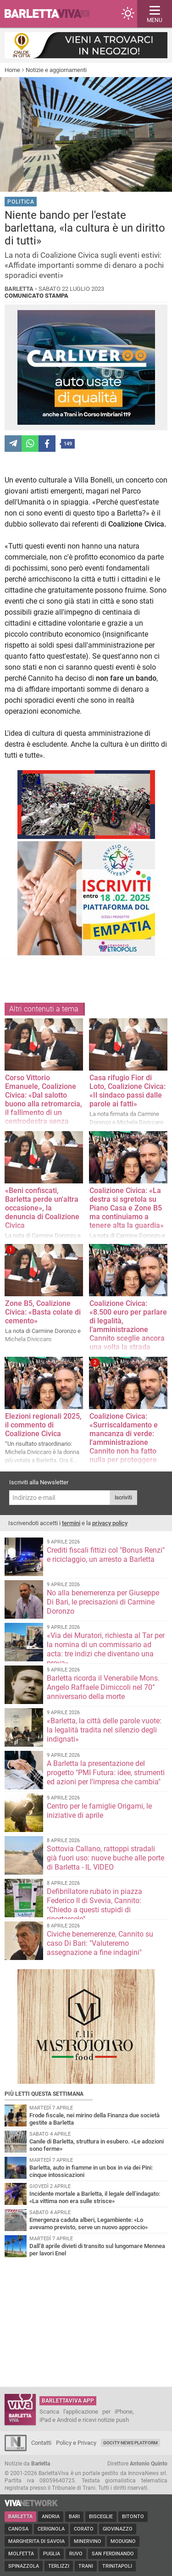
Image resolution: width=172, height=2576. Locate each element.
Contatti (41, 2442)
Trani (85, 2566)
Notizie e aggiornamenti (56, 70)
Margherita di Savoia (36, 2541)
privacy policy (110, 1523)
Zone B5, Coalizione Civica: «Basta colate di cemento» (43, 1312)
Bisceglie (101, 2517)
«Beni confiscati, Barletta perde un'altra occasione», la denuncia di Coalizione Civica (42, 1208)
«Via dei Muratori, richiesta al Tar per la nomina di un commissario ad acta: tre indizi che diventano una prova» (106, 1649)
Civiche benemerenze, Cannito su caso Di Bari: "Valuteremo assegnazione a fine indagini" (100, 1943)
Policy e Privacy (76, 2442)
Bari (74, 2517)
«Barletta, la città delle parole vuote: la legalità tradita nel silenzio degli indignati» (104, 1729)
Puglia (51, 2554)
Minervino (87, 2541)
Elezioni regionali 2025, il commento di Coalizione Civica (43, 1425)
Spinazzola (23, 2566)
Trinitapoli (117, 2566)
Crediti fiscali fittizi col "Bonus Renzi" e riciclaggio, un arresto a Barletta (106, 1555)
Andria (51, 2517)
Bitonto (133, 2517)
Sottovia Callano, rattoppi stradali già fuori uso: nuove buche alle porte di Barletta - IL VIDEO (105, 1857)
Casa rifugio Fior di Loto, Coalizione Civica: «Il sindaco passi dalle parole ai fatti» (127, 1090)
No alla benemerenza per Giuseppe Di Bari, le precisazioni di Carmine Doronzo (103, 1602)
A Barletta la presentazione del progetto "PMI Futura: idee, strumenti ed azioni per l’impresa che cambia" (106, 1772)
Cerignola (51, 2529)
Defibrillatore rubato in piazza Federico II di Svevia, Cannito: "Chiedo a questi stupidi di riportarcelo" (94, 1905)
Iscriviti (123, 1497)
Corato (84, 2529)
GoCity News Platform (130, 2442)
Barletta (20, 2517)
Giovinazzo (118, 2529)
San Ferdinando (113, 2554)
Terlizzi (58, 2566)
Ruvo (76, 2554)
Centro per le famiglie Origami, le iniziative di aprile (99, 1811)
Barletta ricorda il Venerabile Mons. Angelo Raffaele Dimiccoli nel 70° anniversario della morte (103, 1687)
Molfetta (21, 2554)
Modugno (123, 2541)
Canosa (18, 2529)
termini (71, 1523)
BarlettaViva (51, 14)
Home (12, 70)
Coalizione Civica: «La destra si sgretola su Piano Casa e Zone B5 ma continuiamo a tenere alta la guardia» (126, 1208)
